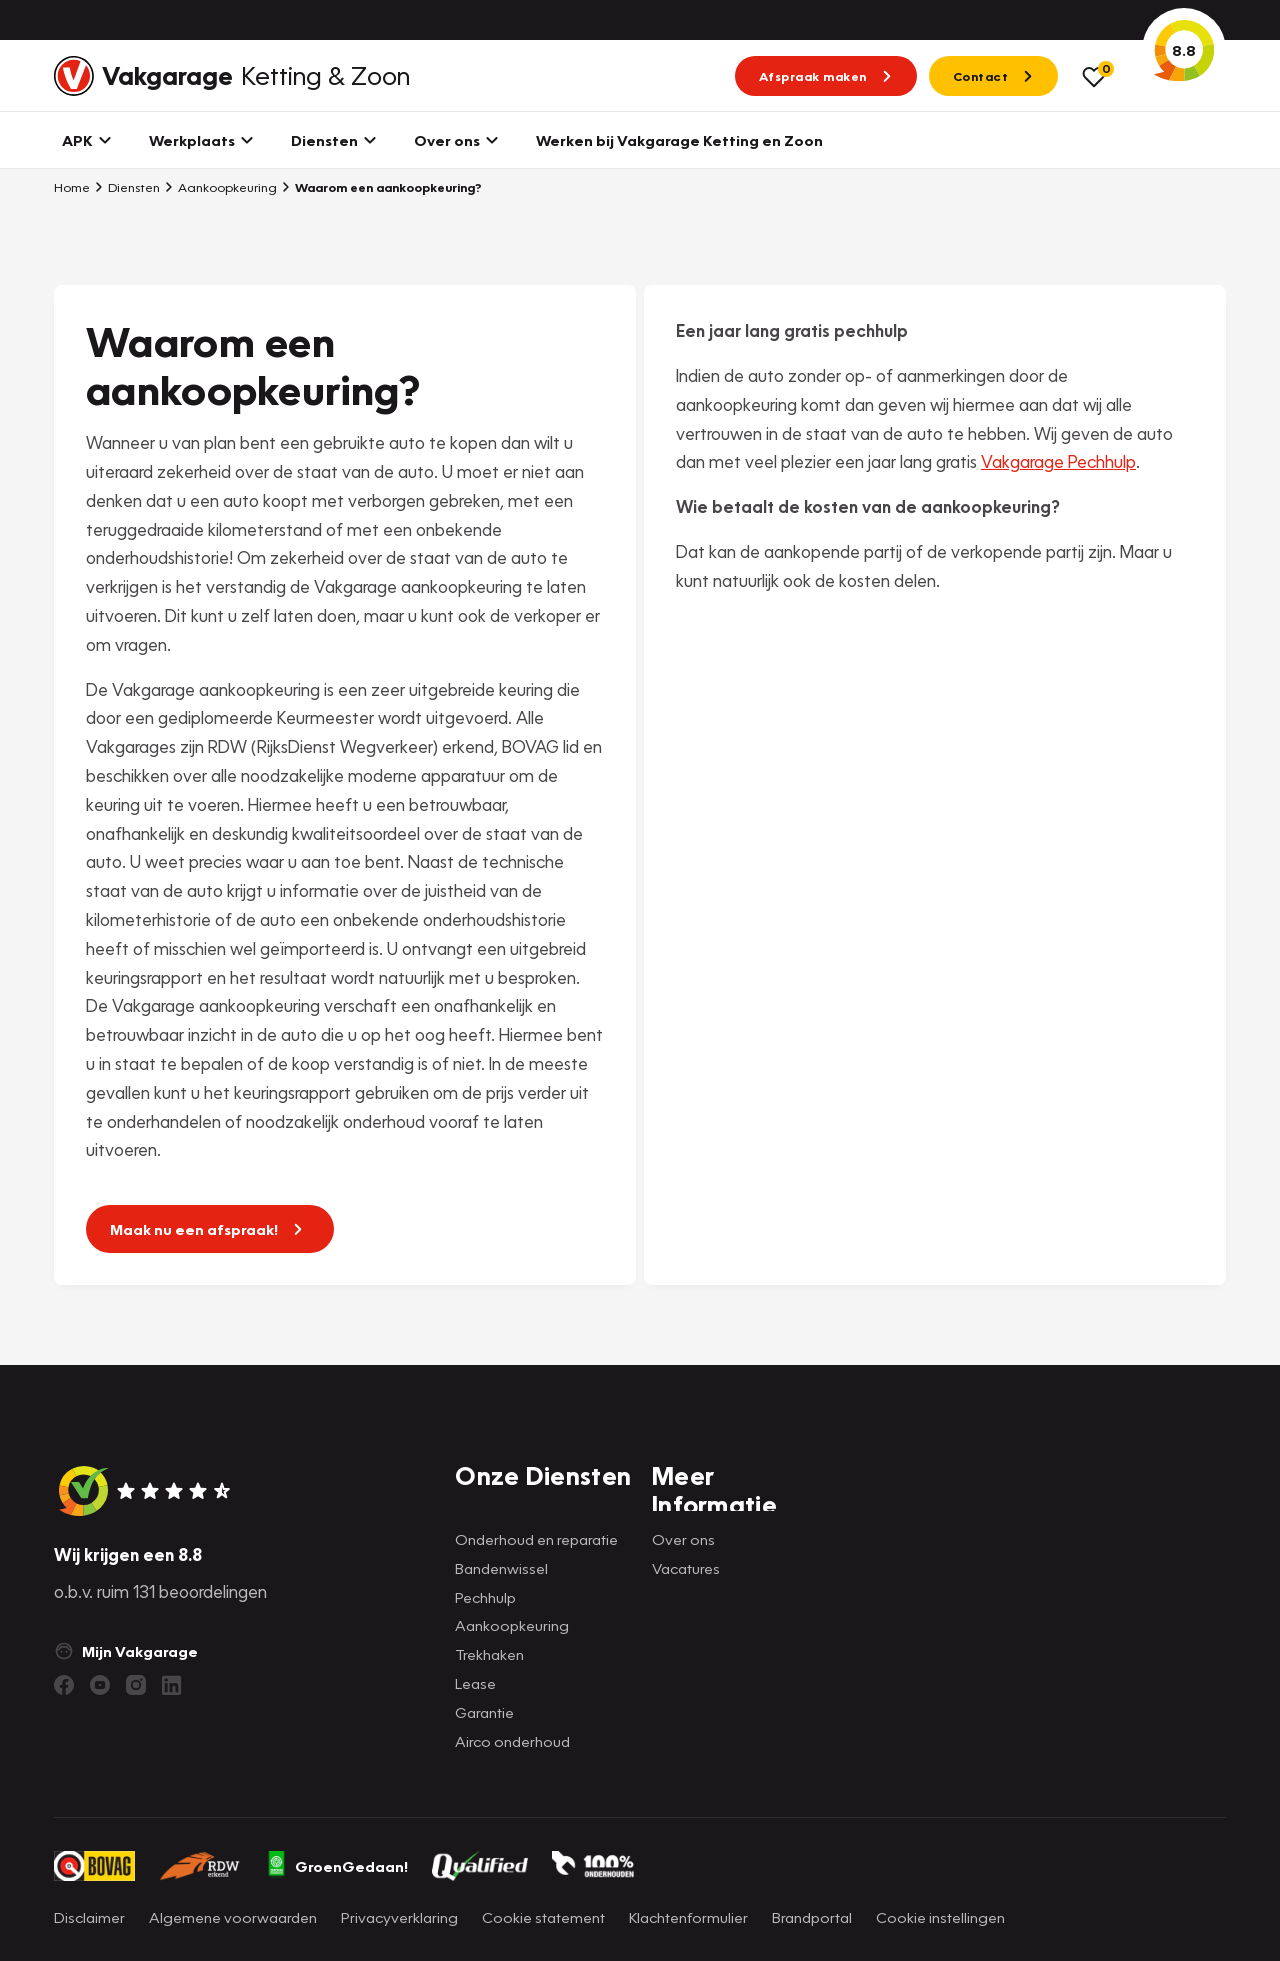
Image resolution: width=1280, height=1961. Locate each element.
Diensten (127, 187)
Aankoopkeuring (220, 187)
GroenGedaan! (337, 1866)
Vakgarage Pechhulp (1058, 461)
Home (72, 187)
